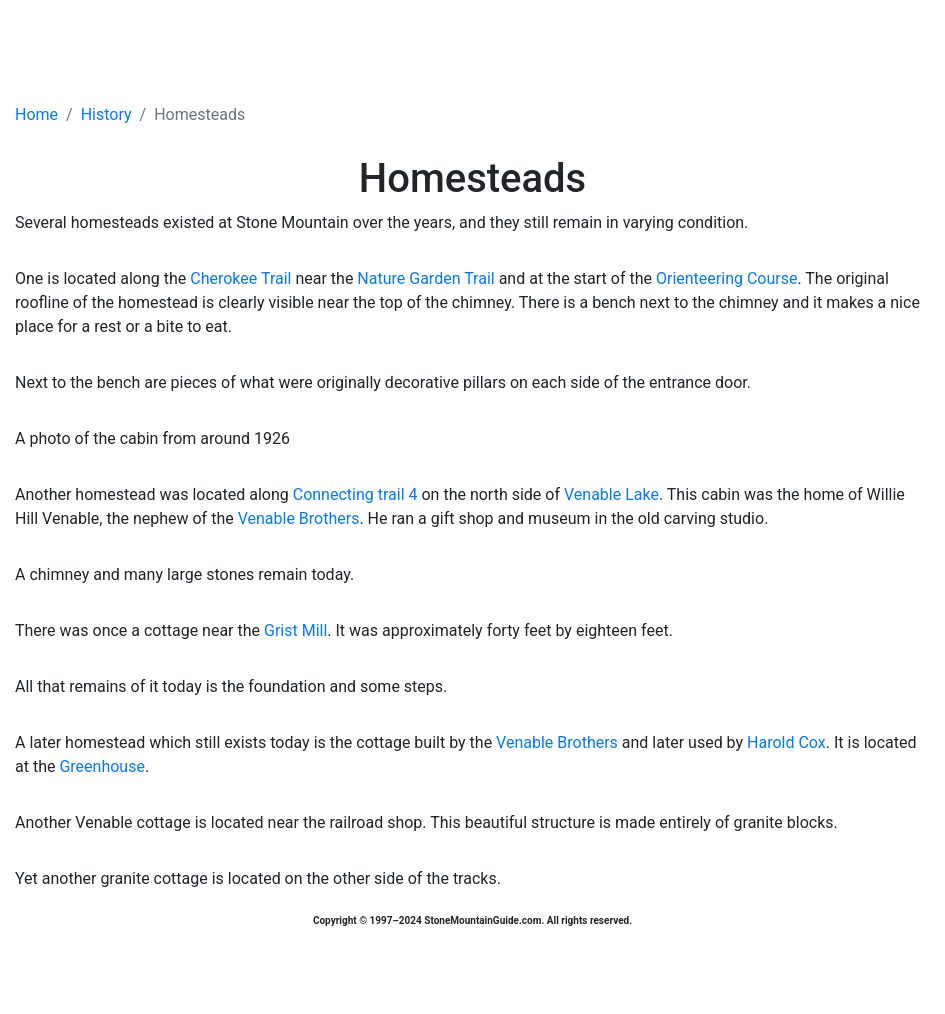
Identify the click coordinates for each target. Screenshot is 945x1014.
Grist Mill (295, 630)
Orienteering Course (726, 278)
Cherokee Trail (240, 278)
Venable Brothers (299, 518)
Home (36, 114)
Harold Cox (786, 742)
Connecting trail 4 (355, 494)
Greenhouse (101, 766)
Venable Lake (611, 494)
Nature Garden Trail (425, 278)
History (106, 114)
